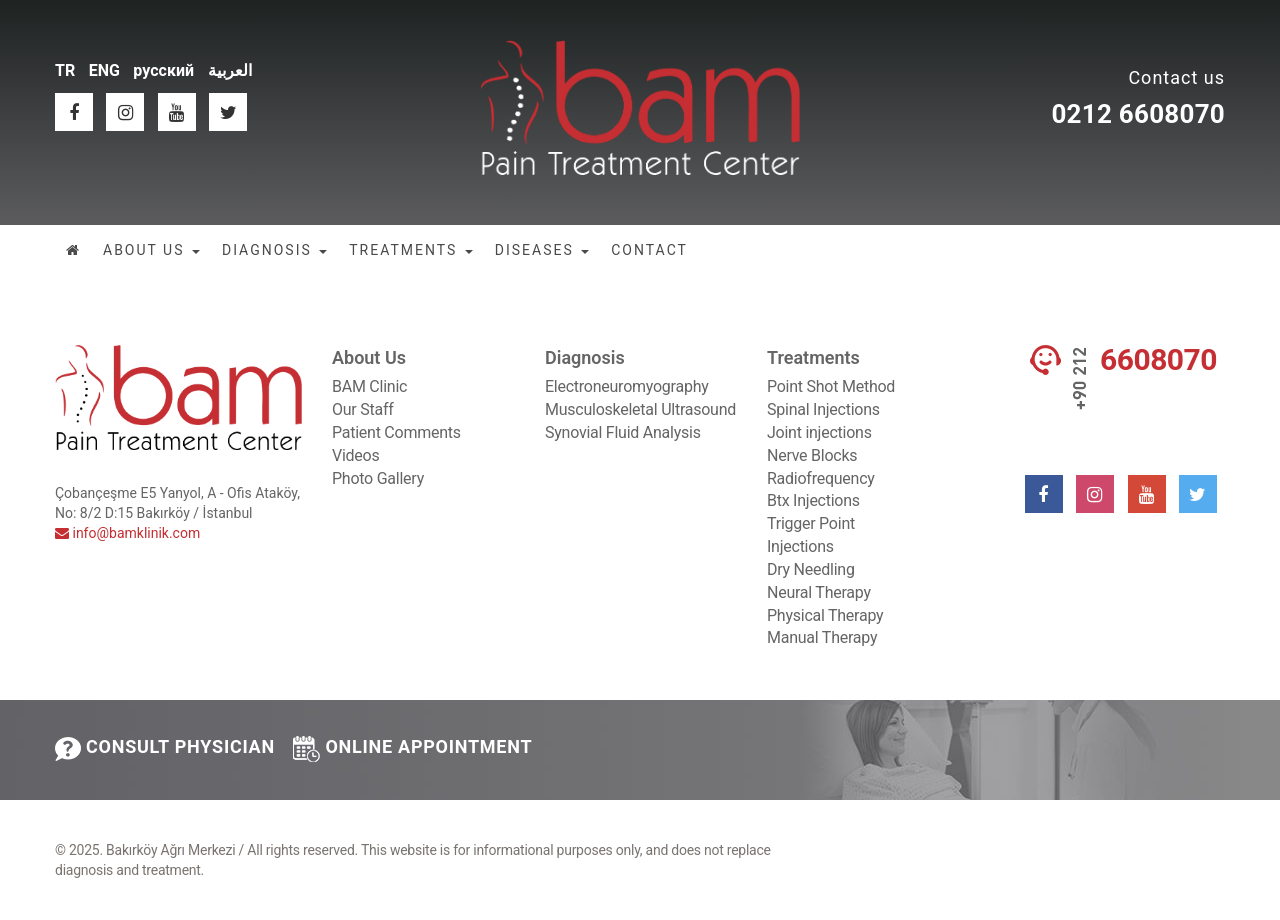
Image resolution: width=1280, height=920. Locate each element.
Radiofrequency (821, 478)
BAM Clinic (369, 386)
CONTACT (649, 250)
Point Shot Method (831, 386)
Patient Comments (396, 432)
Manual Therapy (822, 637)
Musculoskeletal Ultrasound (640, 409)
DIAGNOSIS (274, 250)
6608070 (1158, 360)
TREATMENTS (411, 250)
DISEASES (542, 250)
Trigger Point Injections (811, 535)
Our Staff (363, 409)
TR (65, 70)
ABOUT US (151, 250)
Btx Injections (813, 500)
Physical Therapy (825, 615)
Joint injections (819, 432)
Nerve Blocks (812, 455)
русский (163, 70)
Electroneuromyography (627, 386)
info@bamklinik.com (127, 533)
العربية (230, 70)
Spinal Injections (823, 409)
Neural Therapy (819, 592)
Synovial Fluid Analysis (623, 432)
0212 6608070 (1138, 114)
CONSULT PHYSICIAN (165, 748)
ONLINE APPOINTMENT (412, 748)
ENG (104, 70)
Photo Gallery (378, 478)
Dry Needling (811, 569)
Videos (355, 455)
